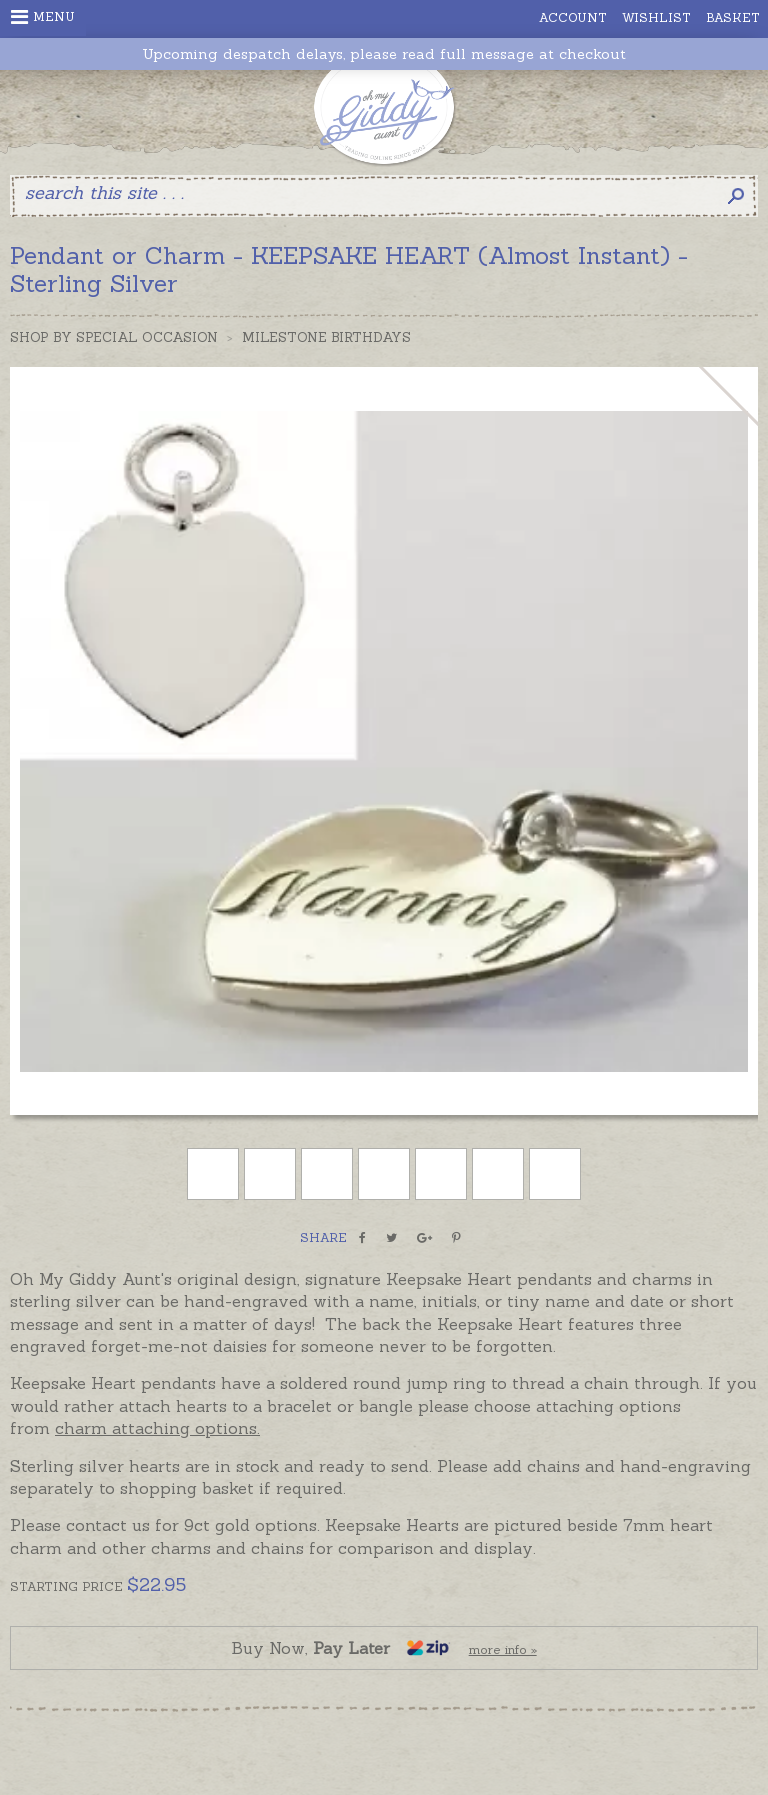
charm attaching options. (157, 1428)
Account (573, 17)
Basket (733, 17)
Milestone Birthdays (326, 337)
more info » (503, 1649)
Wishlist (656, 17)
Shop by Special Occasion (114, 337)
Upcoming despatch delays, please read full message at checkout (384, 54)
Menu (43, 17)
